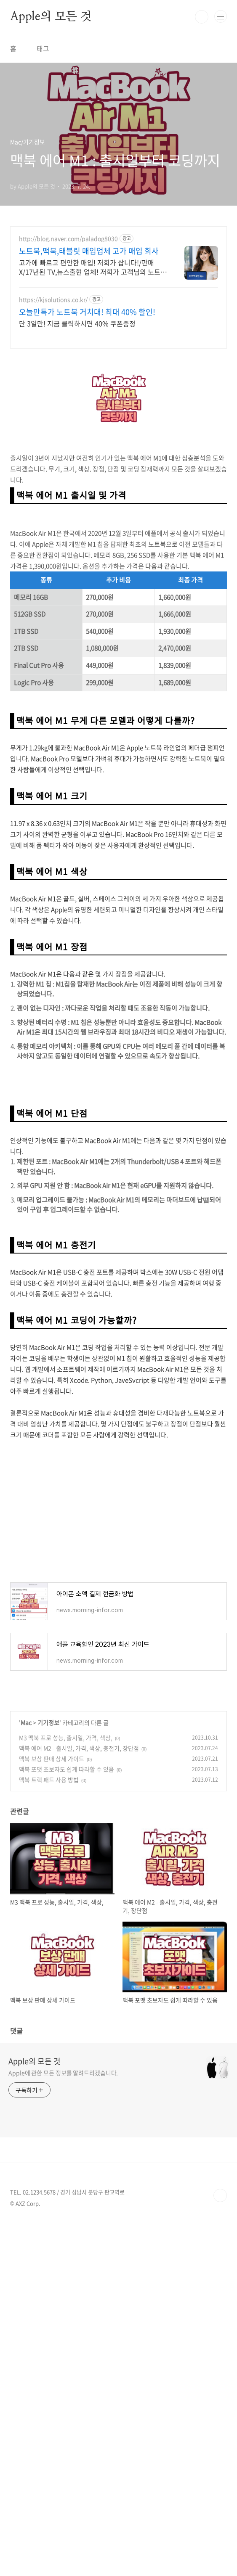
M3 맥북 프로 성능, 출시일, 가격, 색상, (65, 1737)
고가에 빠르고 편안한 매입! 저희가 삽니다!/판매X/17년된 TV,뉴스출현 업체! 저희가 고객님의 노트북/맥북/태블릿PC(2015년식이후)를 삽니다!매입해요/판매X (91, 266)
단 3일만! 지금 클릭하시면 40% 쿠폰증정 (77, 323)
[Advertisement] (118, 1510)
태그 (43, 48)
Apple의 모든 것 (51, 17)
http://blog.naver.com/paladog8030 (68, 238)
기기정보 (48, 1722)
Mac (26, 1722)
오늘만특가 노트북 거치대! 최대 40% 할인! (87, 312)
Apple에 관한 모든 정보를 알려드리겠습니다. (63, 2072)
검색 (201, 17)
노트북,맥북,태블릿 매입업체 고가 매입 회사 (89, 251)
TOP (220, 2195)
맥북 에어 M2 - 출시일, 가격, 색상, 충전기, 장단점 (79, 1748)
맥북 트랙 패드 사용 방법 (49, 1779)
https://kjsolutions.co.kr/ (53, 299)
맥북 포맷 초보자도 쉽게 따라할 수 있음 (66, 1769)
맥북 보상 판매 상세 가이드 (51, 1758)
